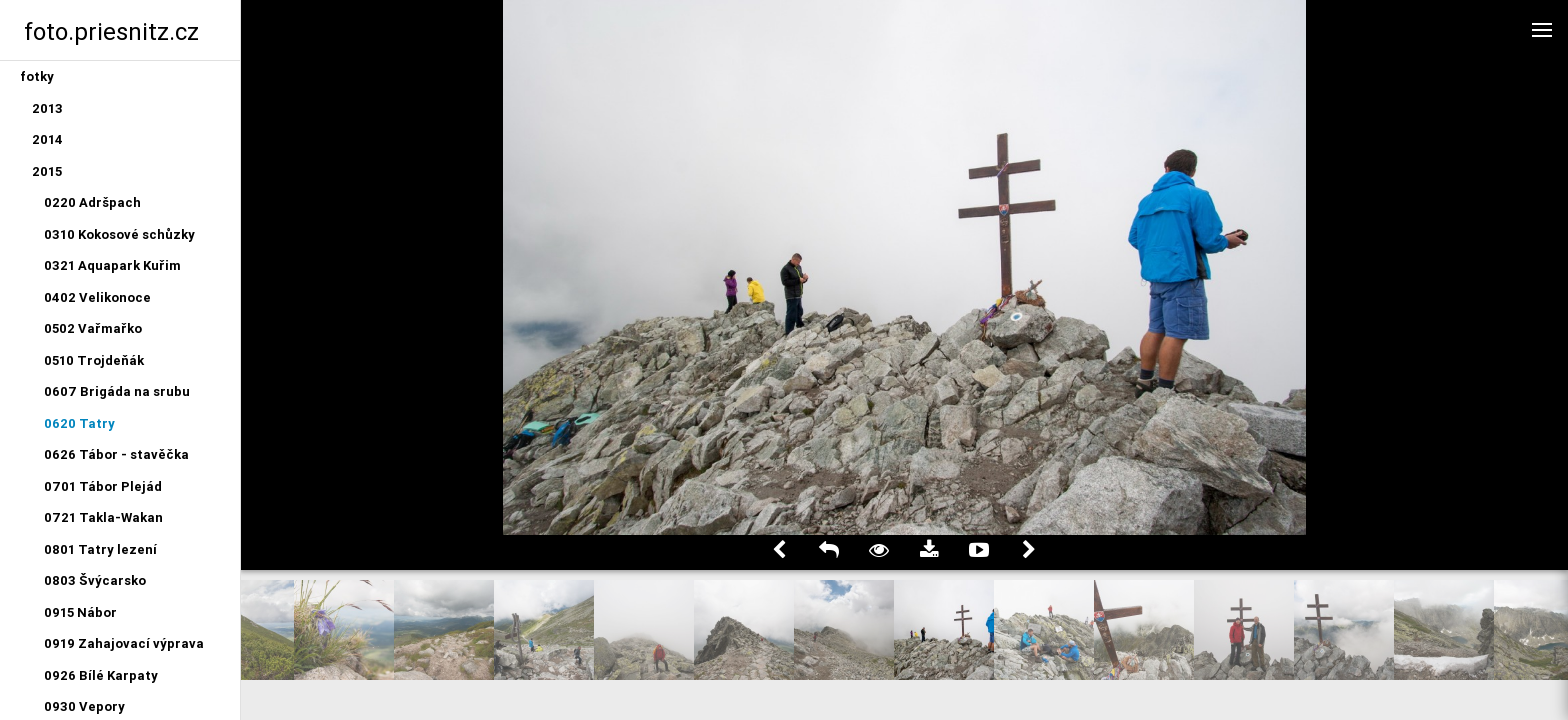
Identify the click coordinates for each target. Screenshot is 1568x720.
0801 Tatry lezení (100, 549)
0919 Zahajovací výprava (124, 643)
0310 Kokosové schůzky (119, 234)
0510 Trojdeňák (94, 360)
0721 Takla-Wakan (103, 517)
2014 (47, 139)
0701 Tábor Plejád (103, 486)
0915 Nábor (80, 612)
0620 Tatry (79, 423)
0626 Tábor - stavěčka (116, 454)
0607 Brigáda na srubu (117, 391)
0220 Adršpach (92, 202)
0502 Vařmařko (93, 328)
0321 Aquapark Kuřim (112, 265)
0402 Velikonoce (97, 297)
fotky (37, 76)
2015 (47, 171)
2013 (47, 108)
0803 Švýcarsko (95, 580)
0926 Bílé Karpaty (101, 675)
